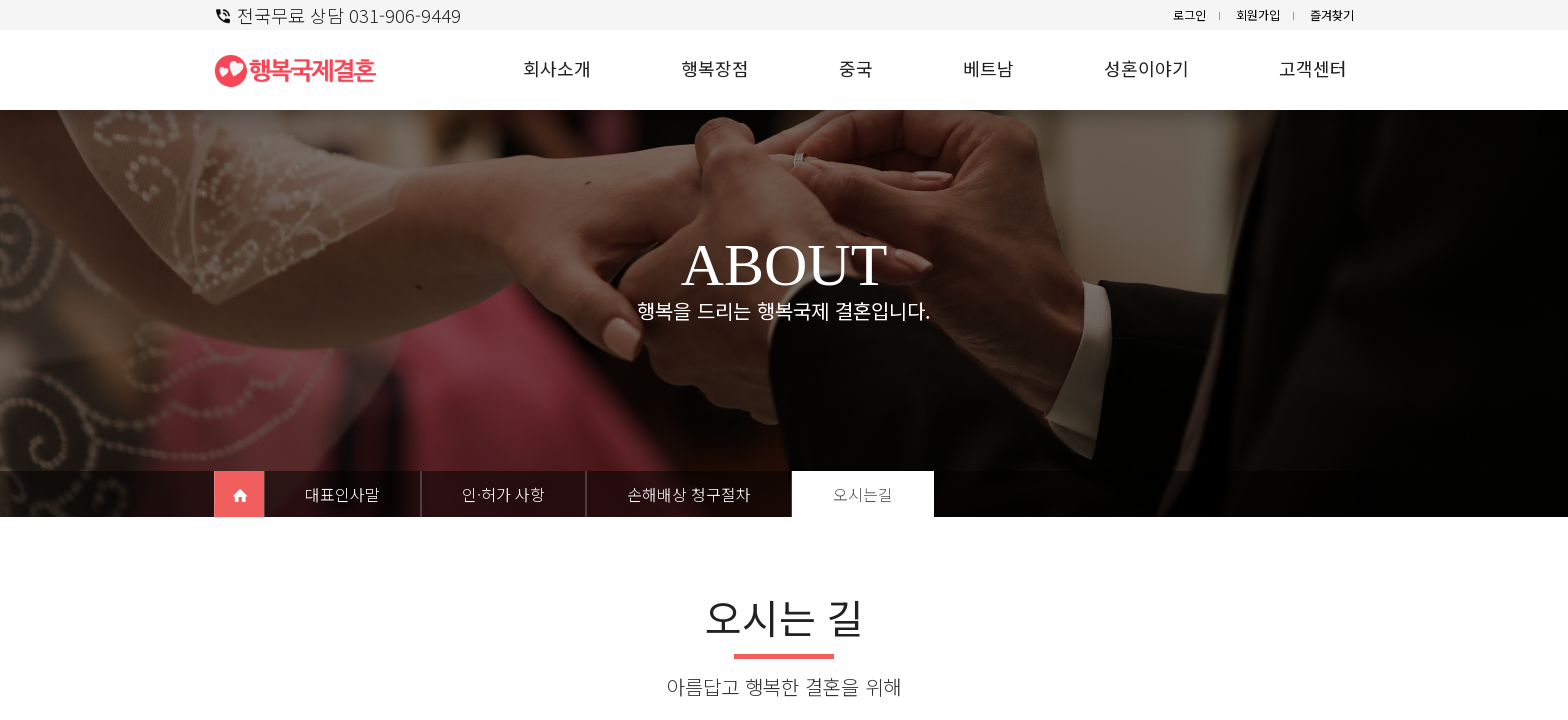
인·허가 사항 (503, 494)
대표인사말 (342, 494)
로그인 (1189, 14)
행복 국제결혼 (304, 70)
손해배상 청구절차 (689, 494)
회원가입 (1258, 14)
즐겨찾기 (1332, 14)
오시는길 (863, 494)
